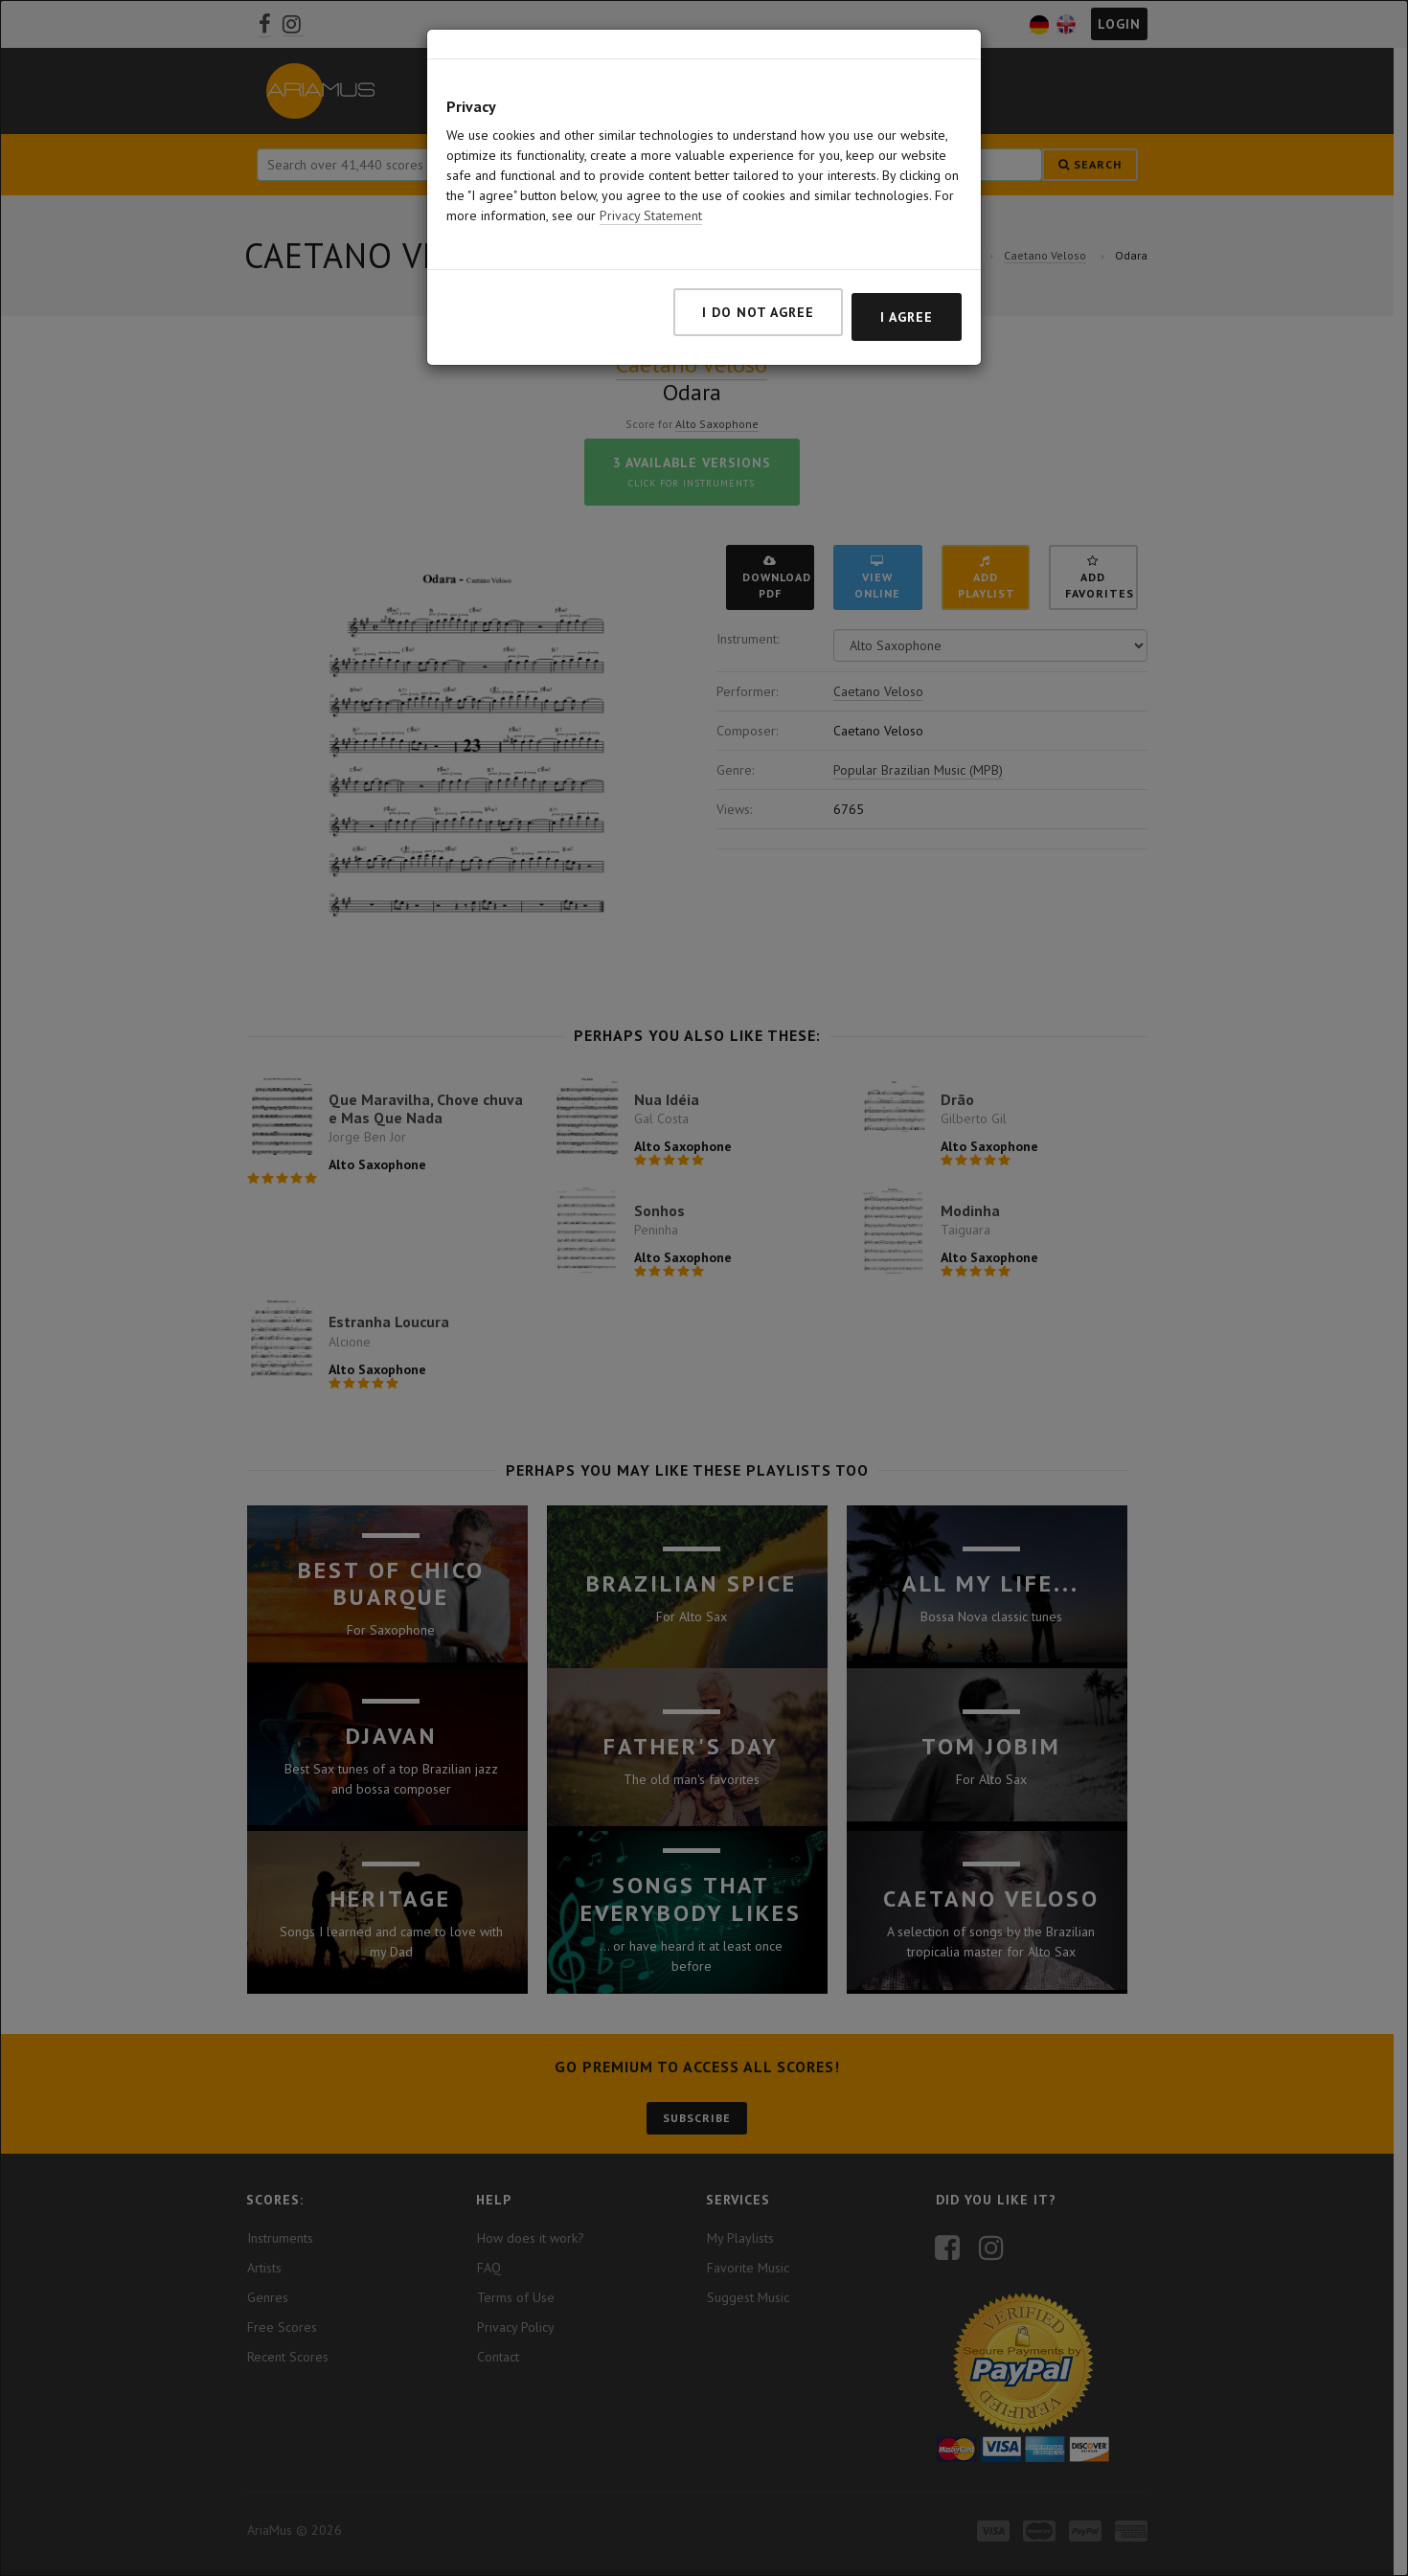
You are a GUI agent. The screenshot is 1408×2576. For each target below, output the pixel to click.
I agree (906, 317)
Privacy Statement (651, 215)
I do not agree (758, 312)
